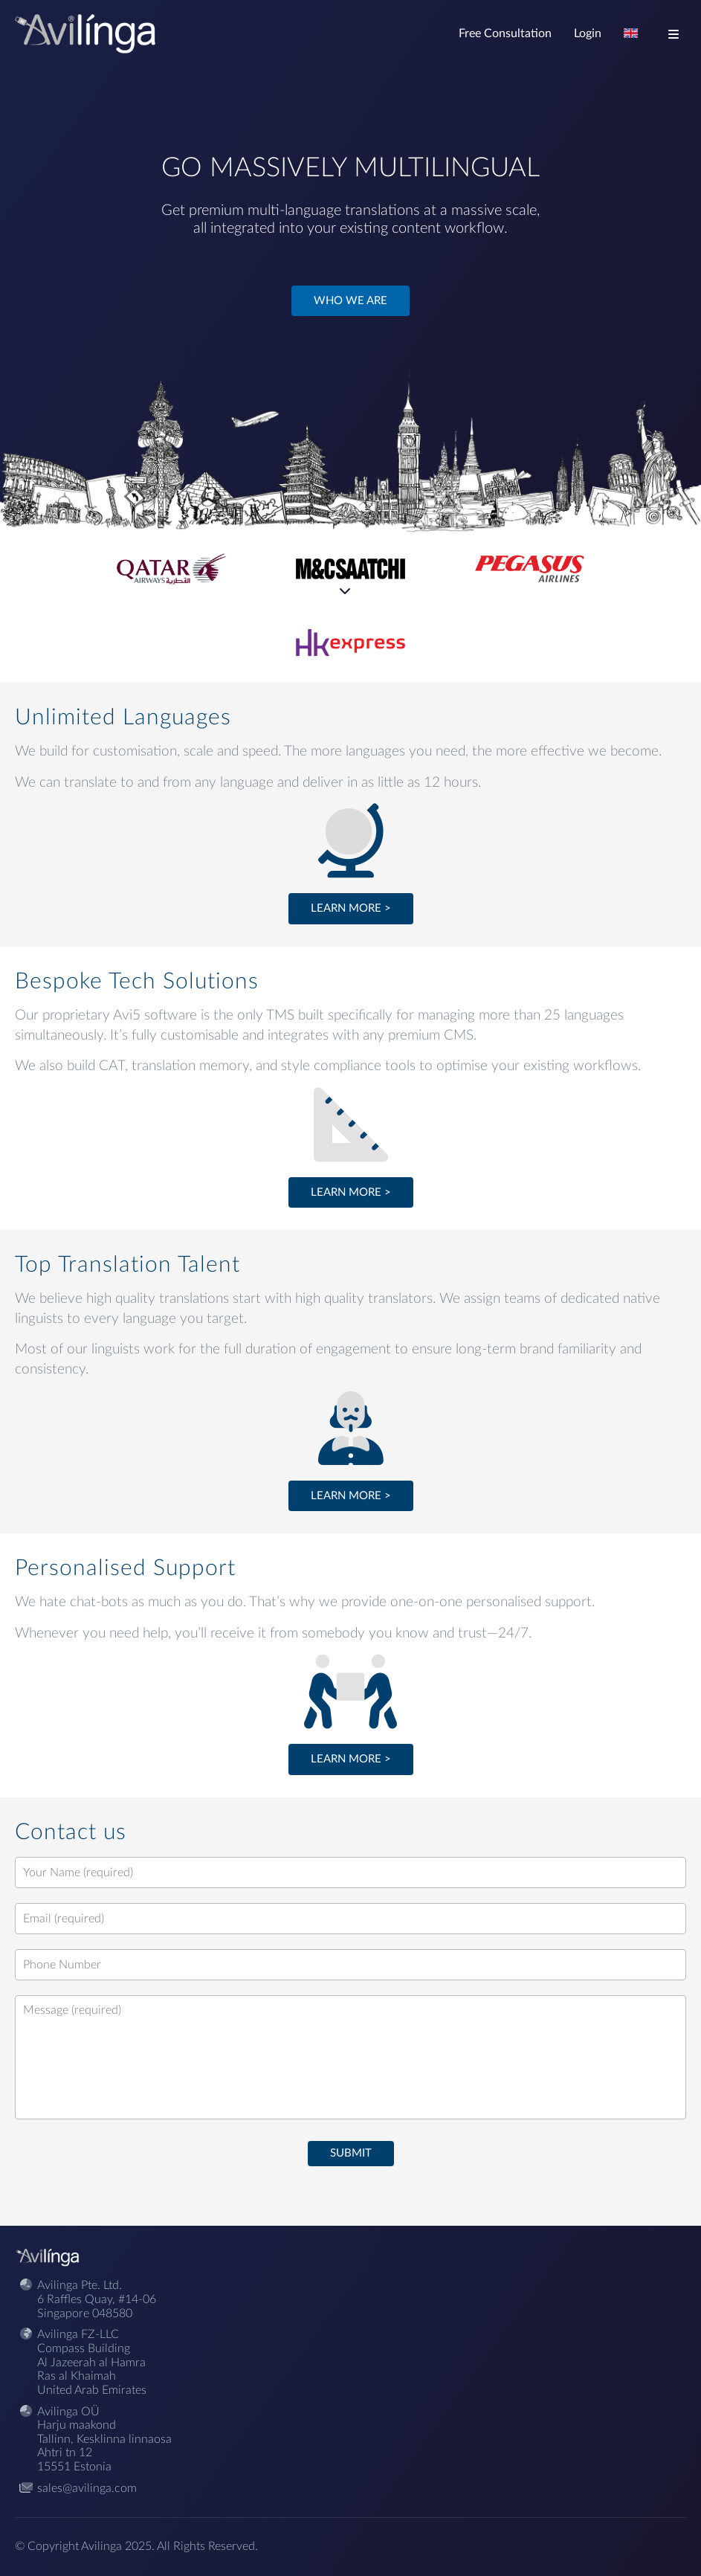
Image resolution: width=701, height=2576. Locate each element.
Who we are (350, 300)
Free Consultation (505, 33)
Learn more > (351, 908)
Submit (351, 2153)
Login (587, 33)
